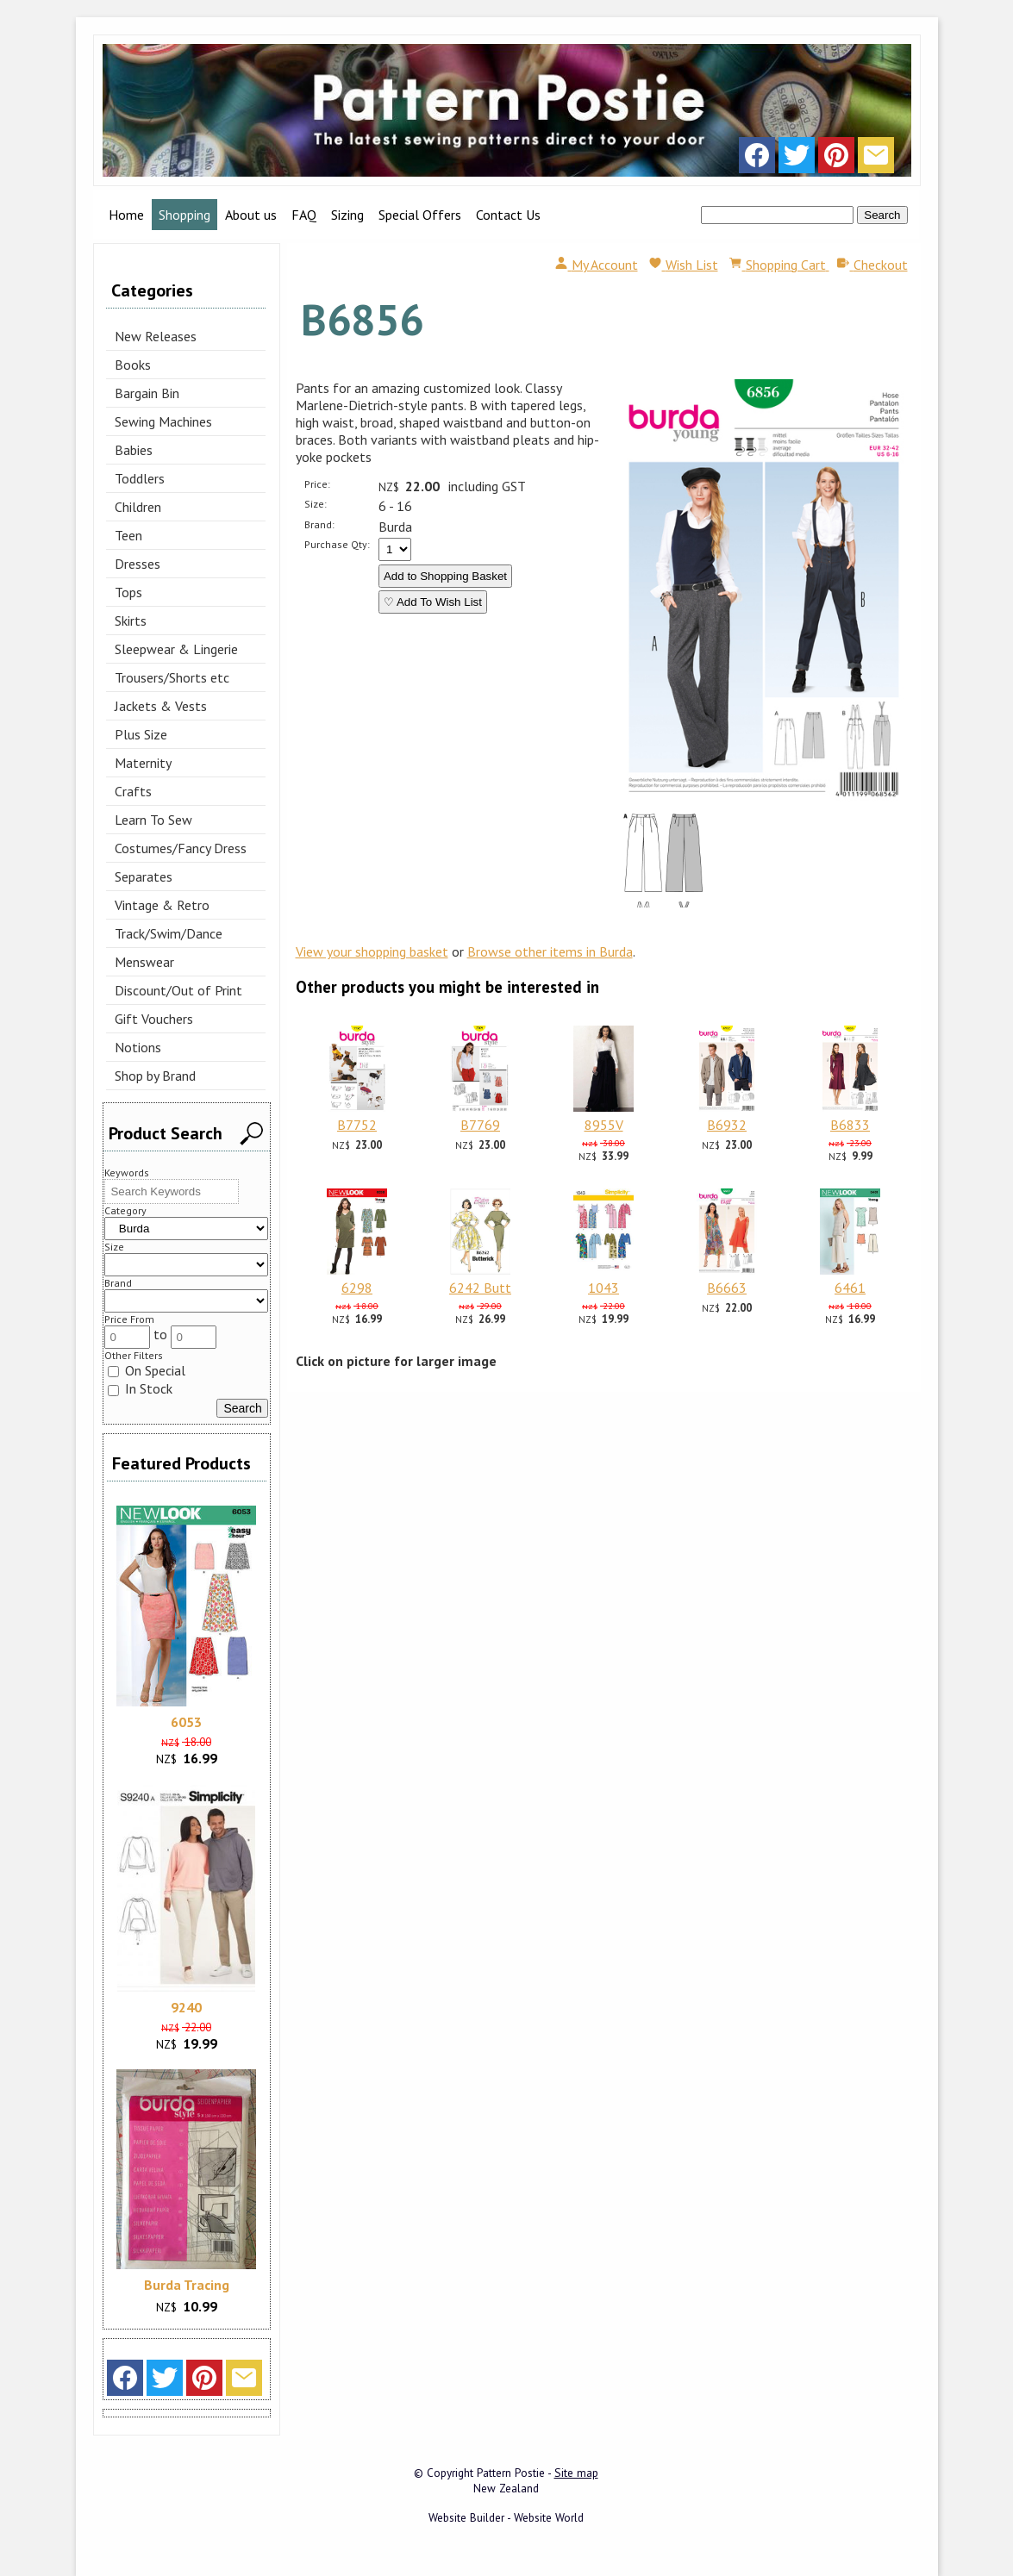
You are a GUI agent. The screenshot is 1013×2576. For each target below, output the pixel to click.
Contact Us (508, 214)
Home (126, 214)
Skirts (131, 620)
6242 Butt (480, 1287)
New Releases (156, 336)
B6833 (850, 1124)
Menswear (144, 961)
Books (133, 364)
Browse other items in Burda (550, 951)
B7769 (480, 1124)
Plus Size (141, 734)
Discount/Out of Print (178, 990)
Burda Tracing (186, 2284)
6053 (186, 1722)
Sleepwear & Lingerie (176, 649)
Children (138, 506)
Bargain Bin (147, 393)
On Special (146, 1370)
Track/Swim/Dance (168, 933)
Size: (315, 503)
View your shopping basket (372, 951)
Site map (576, 2472)
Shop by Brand (155, 1075)
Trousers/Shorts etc (172, 677)
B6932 (727, 1124)
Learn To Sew (153, 819)
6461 (850, 1287)
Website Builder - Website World (506, 2517)
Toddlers (140, 478)
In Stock (140, 1388)
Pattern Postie (511, 2472)
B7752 (357, 1124)
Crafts (133, 791)
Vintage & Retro (162, 905)
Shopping (184, 214)
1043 (603, 1287)
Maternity (143, 762)
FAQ (303, 214)
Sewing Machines (163, 421)
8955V (604, 1124)
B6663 (727, 1287)
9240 (186, 2007)
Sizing (347, 214)
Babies (134, 449)
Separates (143, 876)
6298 (356, 1287)
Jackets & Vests (161, 705)
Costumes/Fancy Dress (181, 848)
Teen (128, 535)
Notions (138, 1047)
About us (251, 214)
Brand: (319, 524)
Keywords (126, 1172)
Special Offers (419, 214)
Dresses (137, 563)
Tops (128, 592)
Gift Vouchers (154, 1018)
